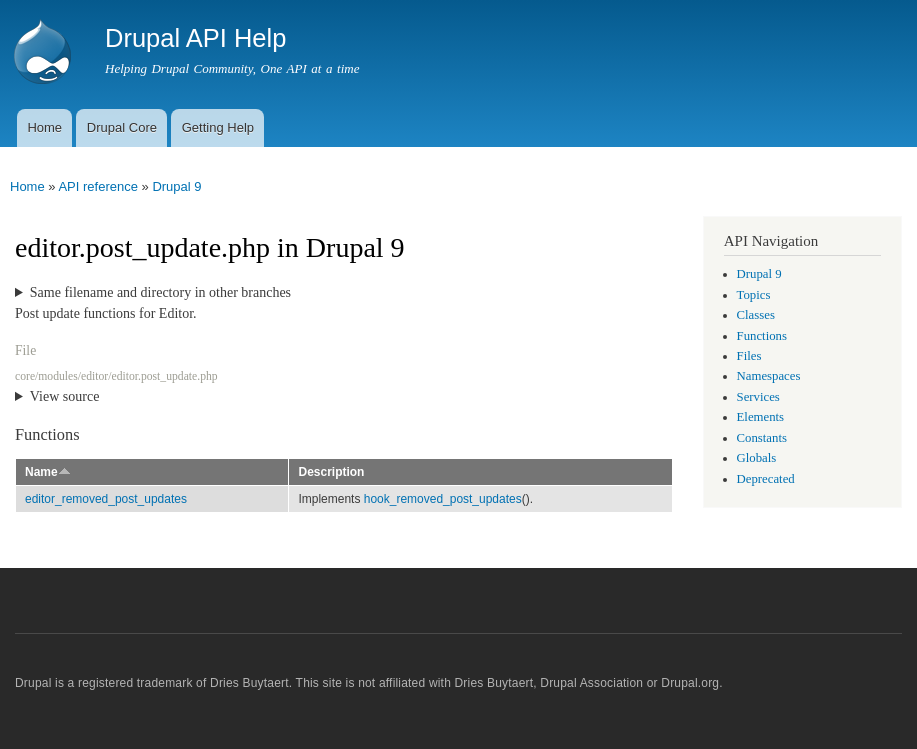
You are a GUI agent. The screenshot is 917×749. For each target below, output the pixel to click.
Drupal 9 (176, 186)
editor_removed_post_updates (106, 499)
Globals (757, 458)
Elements (761, 417)
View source (65, 396)
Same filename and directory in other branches (160, 292)
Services (758, 397)
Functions (762, 336)
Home (44, 127)
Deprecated (766, 479)
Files (749, 356)
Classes (756, 315)
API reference (98, 186)
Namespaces (769, 376)
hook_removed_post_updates (443, 499)
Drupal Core (122, 127)
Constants (762, 438)
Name (48, 472)
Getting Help (218, 127)
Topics (754, 295)
